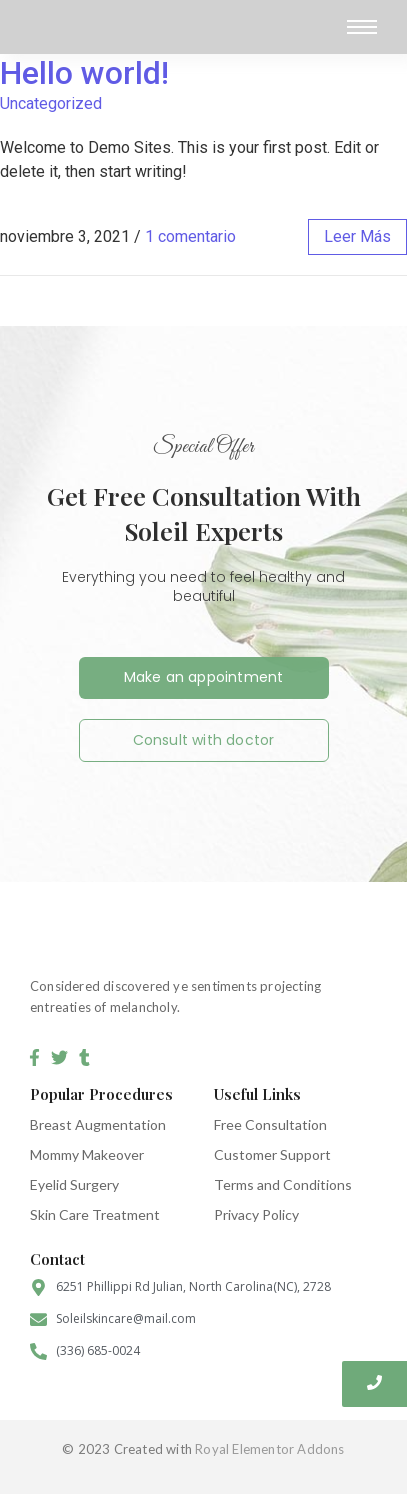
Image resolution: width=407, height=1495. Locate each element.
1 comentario (190, 236)
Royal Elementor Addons (269, 1449)
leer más (357, 236)
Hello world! (84, 73)
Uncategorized (51, 103)
